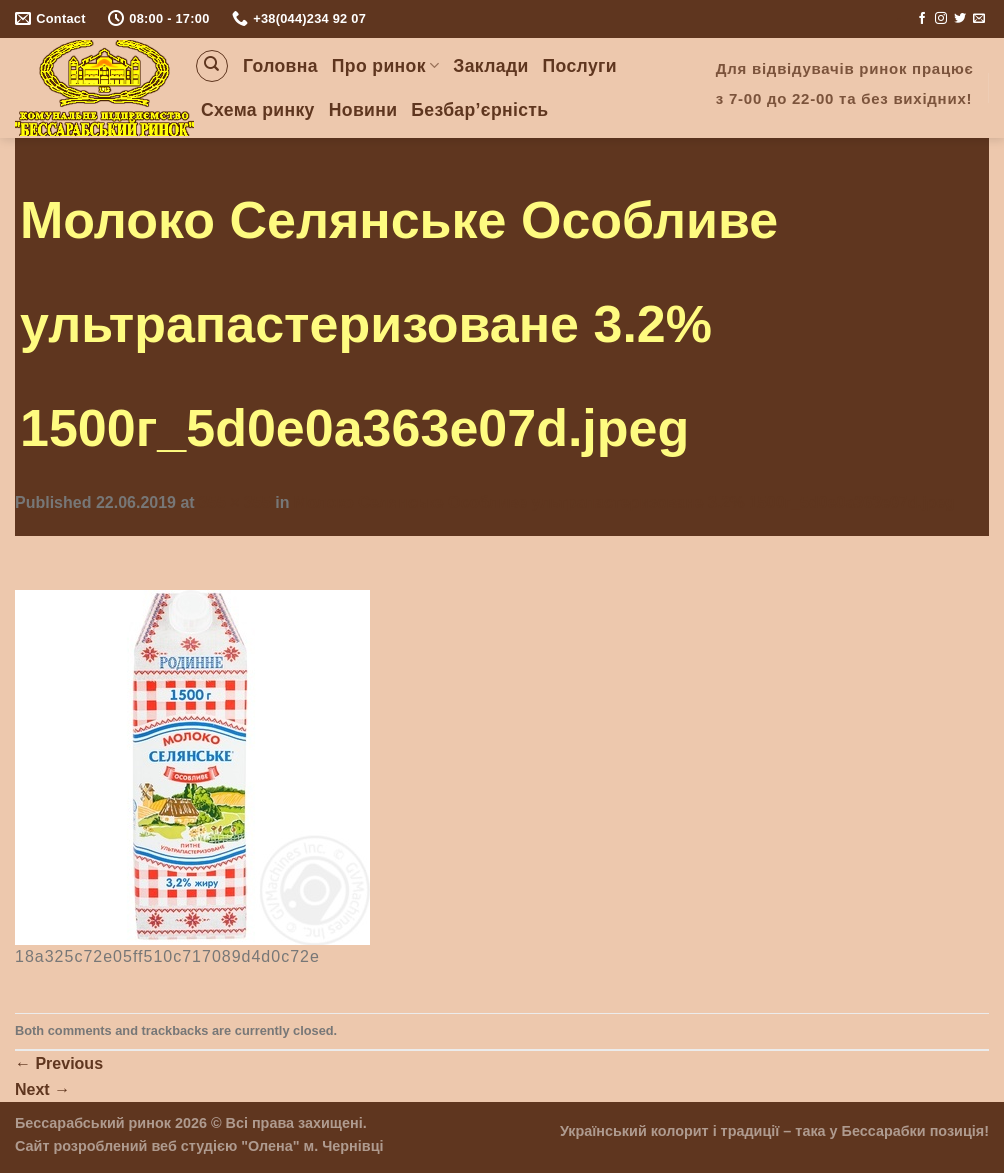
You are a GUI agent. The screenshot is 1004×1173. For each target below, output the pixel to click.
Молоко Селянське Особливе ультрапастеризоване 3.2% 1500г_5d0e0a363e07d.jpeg (624, 502)
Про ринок (385, 66)
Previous (59, 1063)
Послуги (580, 66)
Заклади (490, 66)
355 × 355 (235, 502)
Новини (363, 110)
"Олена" (270, 1146)
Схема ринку (258, 110)
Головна (280, 66)
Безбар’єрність (479, 110)
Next (42, 1089)
